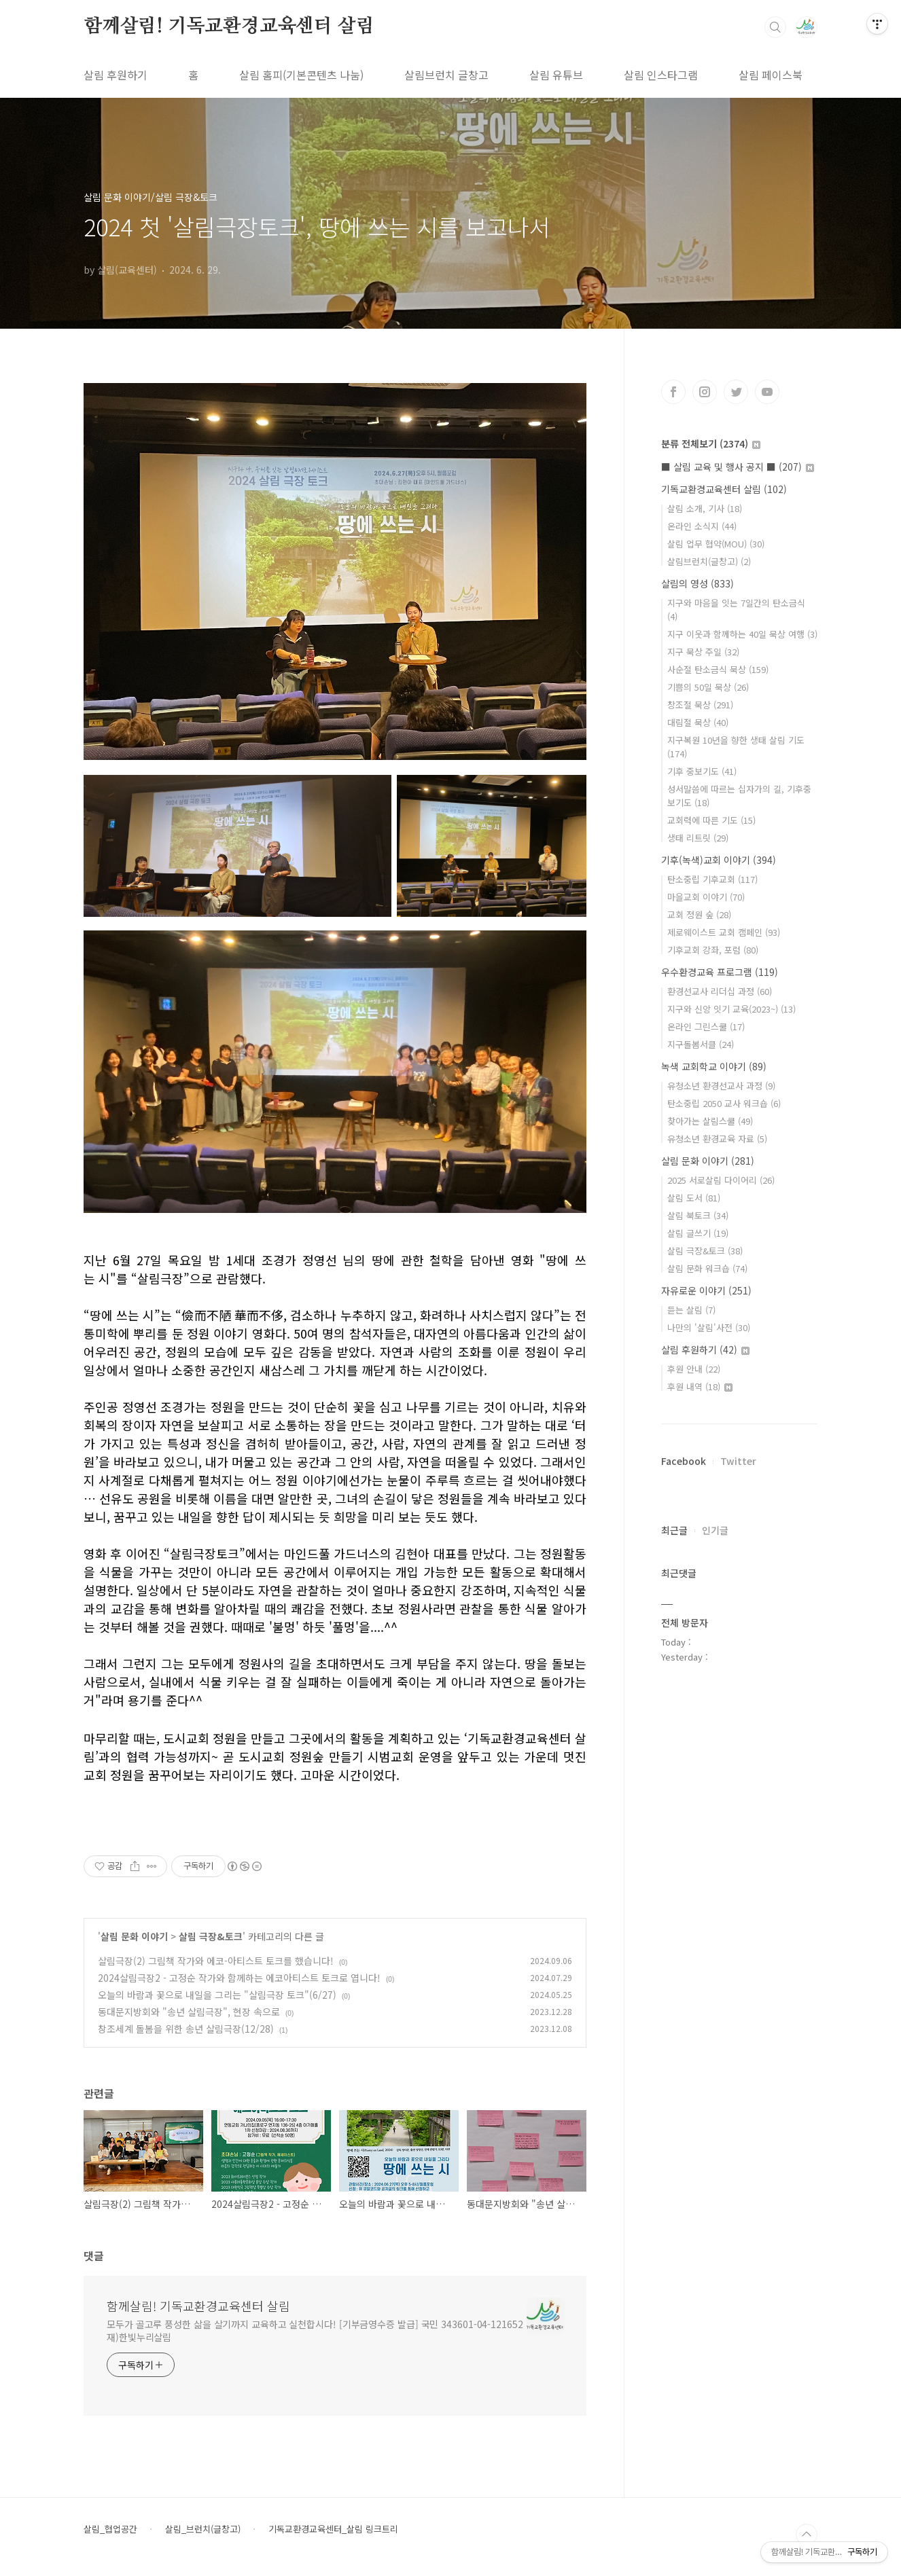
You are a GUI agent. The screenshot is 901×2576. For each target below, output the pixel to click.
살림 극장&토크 (211, 1936)
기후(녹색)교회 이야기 (718, 860)
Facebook (683, 1461)
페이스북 (673, 392)
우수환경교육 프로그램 (719, 972)
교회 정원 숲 (699, 914)
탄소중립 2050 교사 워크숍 (724, 1103)
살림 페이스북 (770, 75)
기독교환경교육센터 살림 (724, 489)
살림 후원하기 (115, 75)
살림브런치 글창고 (446, 75)
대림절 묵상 (697, 722)
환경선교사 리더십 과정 (719, 991)
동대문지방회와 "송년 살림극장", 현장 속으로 (189, 2011)
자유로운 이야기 (706, 1290)
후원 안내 (693, 1368)
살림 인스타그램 (661, 75)
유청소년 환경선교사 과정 (721, 1085)
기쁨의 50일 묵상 (708, 687)
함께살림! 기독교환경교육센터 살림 (229, 26)
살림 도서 (693, 1197)
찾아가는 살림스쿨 (710, 1120)
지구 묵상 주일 (703, 651)
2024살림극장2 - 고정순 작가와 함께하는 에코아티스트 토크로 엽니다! (239, 1977)
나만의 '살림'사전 (708, 1327)
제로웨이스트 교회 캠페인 (723, 932)
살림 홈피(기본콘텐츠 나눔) (301, 75)
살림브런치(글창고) (709, 561)
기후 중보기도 (702, 771)
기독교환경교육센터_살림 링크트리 (333, 2529)
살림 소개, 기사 (704, 508)
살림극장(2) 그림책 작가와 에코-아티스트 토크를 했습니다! (216, 1960)
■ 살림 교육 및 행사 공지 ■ (737, 466)
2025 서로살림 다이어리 (721, 1180)
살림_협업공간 (110, 2529)
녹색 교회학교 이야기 (713, 1066)
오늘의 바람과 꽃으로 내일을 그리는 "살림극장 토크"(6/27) (217, 1994)
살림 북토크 (697, 1215)
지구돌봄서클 (700, 1044)
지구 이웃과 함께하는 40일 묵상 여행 (742, 634)
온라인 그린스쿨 (706, 1026)
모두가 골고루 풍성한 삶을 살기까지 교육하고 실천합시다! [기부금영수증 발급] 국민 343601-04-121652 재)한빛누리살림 (315, 2330)
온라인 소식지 (702, 526)
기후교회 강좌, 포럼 (712, 949)
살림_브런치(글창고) (203, 2529)
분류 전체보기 (710, 443)
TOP (806, 2534)
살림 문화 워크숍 (707, 1268)
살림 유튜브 (556, 75)
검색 (775, 27)
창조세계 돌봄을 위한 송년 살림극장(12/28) (186, 2028)
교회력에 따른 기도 (711, 820)
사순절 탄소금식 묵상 (717, 669)
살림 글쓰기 (697, 1233)
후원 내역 (699, 1386)
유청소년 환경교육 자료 (717, 1138)
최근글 (674, 1530)
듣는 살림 (691, 1309)
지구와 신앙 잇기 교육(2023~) (731, 1008)
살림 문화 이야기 (134, 1936)
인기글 (715, 1530)
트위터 (736, 392)
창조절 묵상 (700, 704)
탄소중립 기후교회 (712, 879)
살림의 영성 (697, 583)
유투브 (767, 392)
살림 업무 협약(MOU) (715, 543)
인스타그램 (704, 392)
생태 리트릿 (697, 837)
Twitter (738, 1461)
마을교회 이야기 (706, 896)
